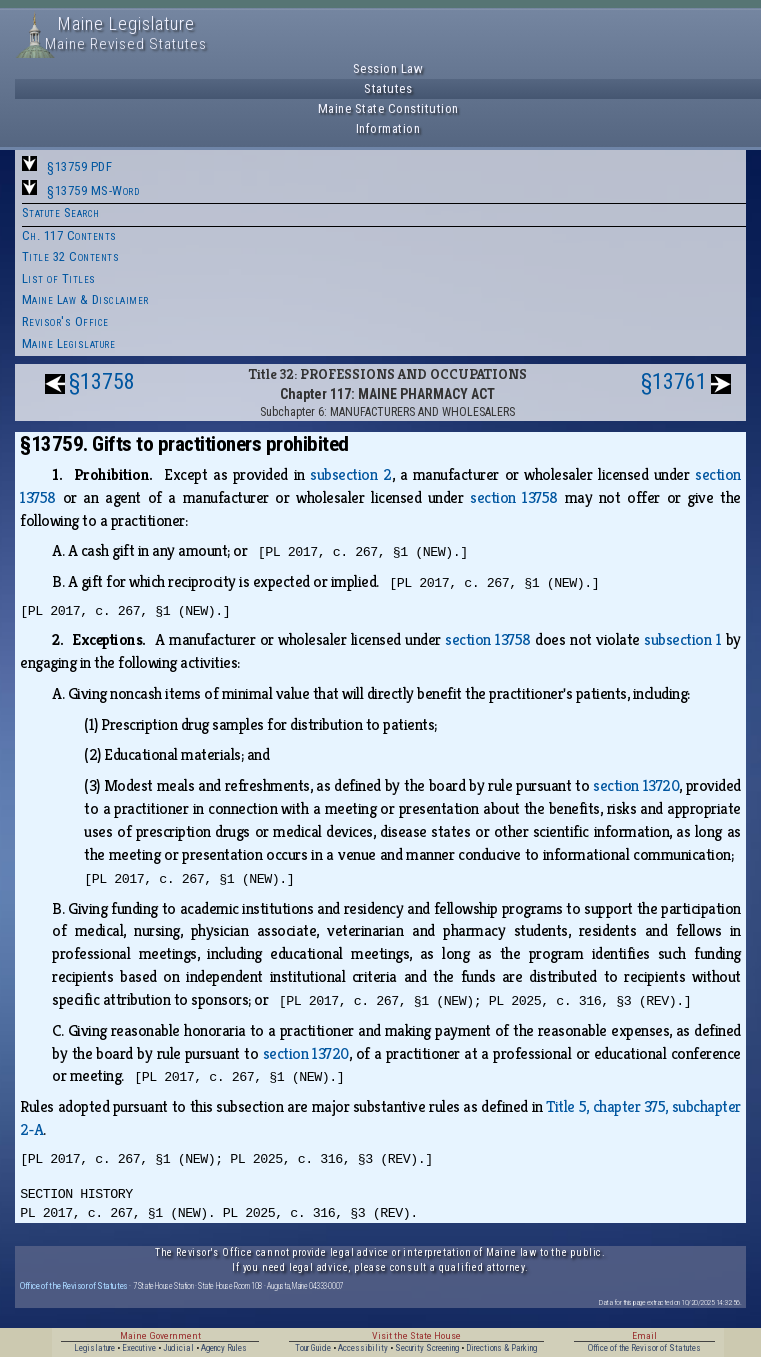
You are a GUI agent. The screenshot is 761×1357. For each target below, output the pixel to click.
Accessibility (363, 1348)
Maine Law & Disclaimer (85, 299)
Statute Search (61, 212)
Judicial (178, 1348)
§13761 (674, 381)
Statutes (388, 88)
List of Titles (59, 278)
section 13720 (636, 785)
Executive (139, 1348)
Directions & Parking (501, 1348)
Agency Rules (224, 1348)
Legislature (94, 1348)
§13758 (102, 381)
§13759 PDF (79, 166)
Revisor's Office (65, 321)
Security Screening (427, 1348)
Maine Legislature (69, 343)
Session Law (388, 68)
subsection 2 (350, 474)
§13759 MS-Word (93, 190)
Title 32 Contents (71, 256)
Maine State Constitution (388, 108)
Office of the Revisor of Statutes (74, 1285)
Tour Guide (313, 1348)
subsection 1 (682, 639)
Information (388, 128)
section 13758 (514, 497)
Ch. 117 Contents (69, 235)
